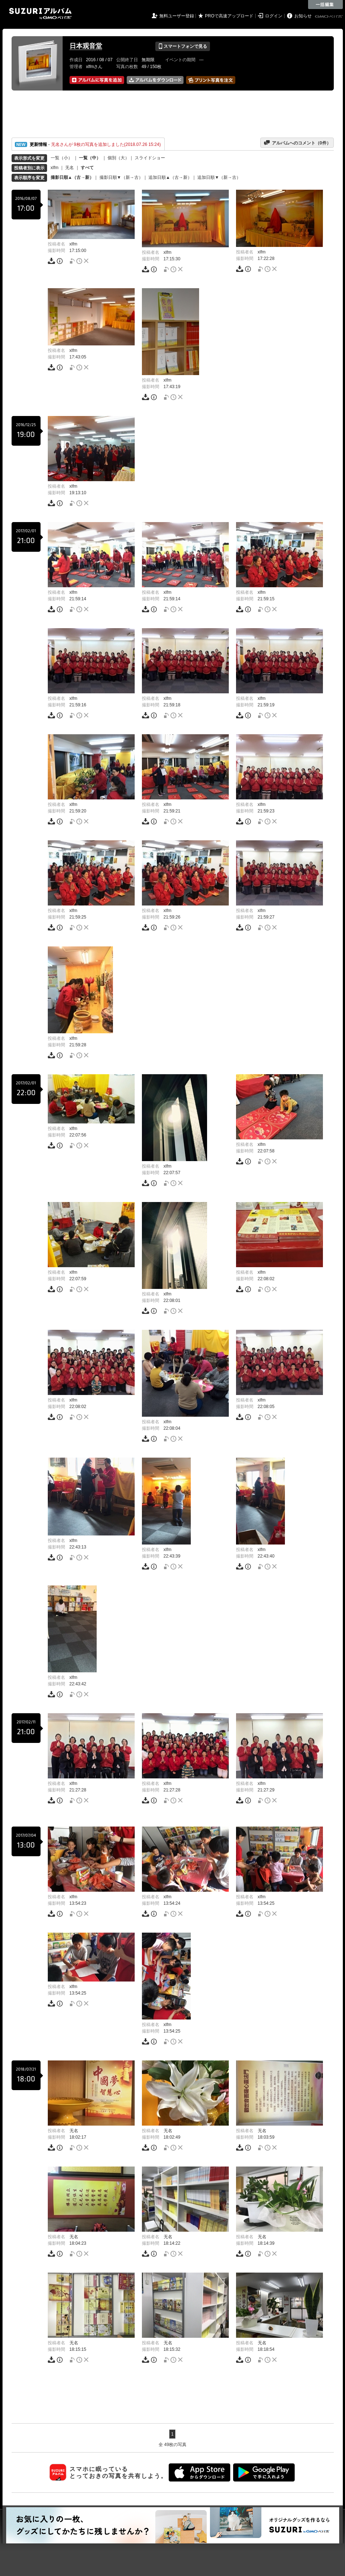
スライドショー (150, 157)
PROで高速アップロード (229, 15)
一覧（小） (61, 157)
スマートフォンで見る (182, 46)
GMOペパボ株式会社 (329, 16)
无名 (69, 167)
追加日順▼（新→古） (219, 177)
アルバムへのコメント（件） (297, 143)
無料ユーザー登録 (176, 15)
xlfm (55, 167)
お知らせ (303, 15)
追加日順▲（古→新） (170, 177)
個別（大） (118, 157)
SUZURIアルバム (40, 13)
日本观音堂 (86, 46)
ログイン (273, 15)
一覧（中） (90, 157)
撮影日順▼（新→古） (121, 177)
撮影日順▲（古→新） (72, 177)
